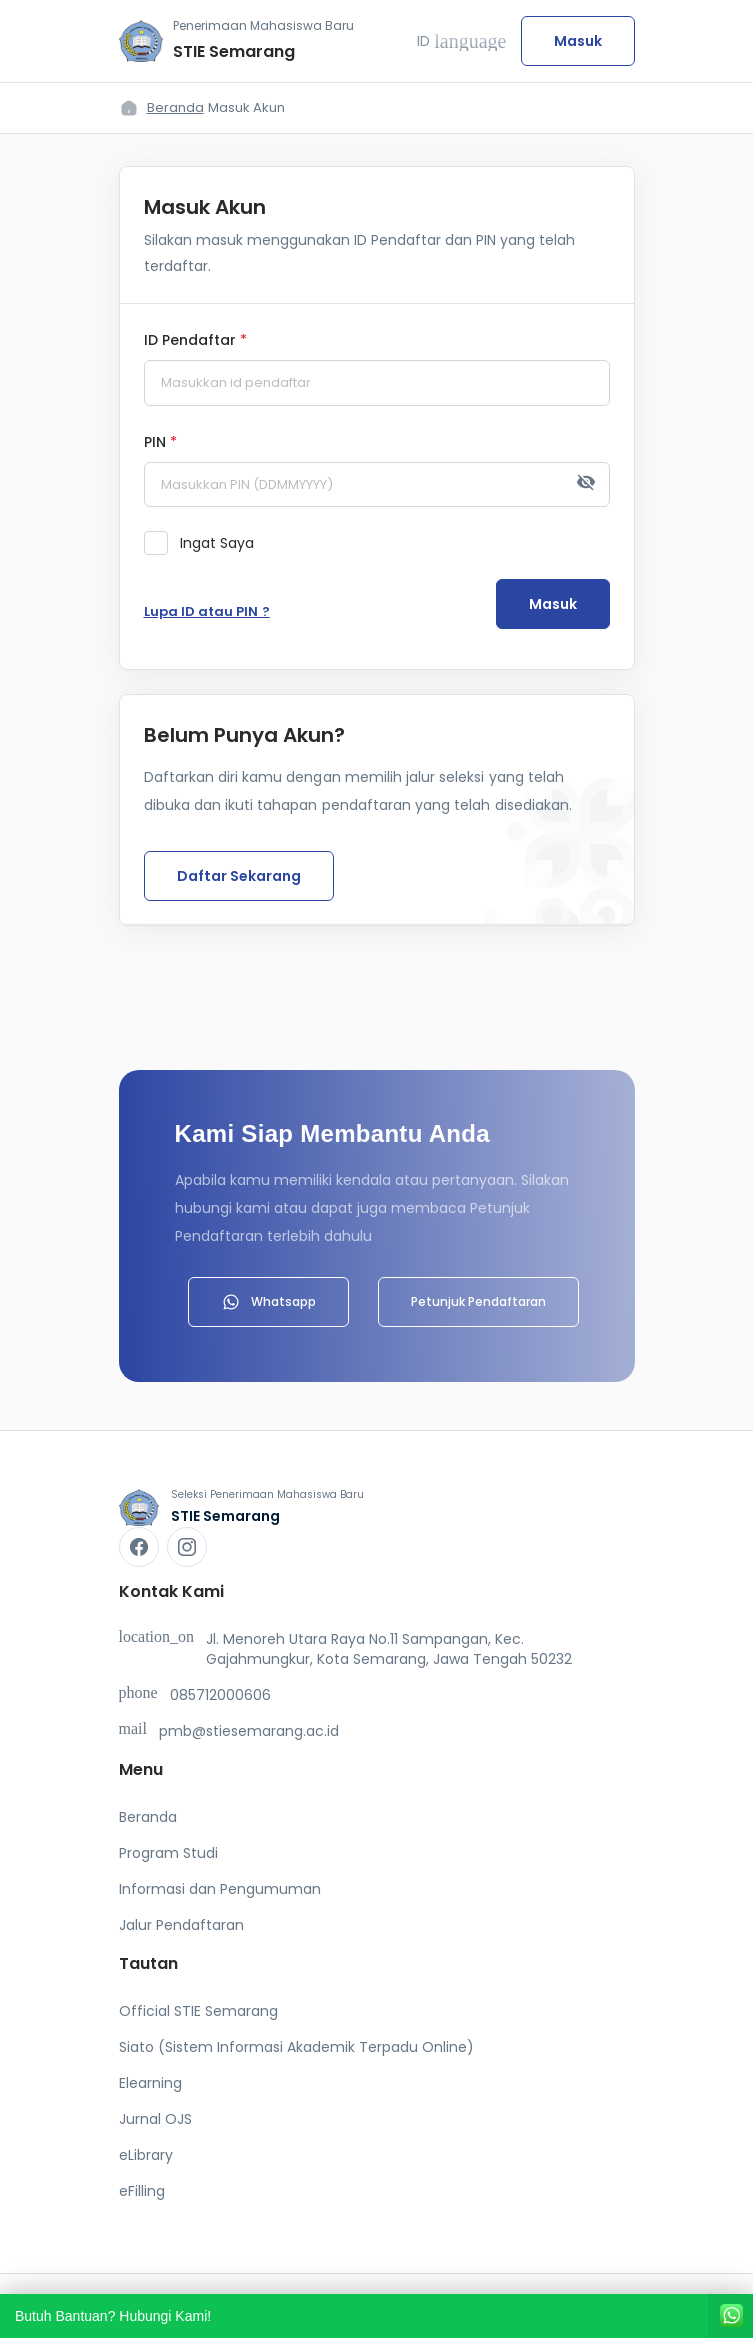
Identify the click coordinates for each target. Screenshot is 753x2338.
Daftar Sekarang (239, 876)
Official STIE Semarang (198, 2011)
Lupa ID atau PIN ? (207, 611)
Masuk (578, 41)
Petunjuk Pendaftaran (478, 1301)
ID (462, 41)
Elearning (150, 2083)
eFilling (142, 2191)
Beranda (175, 107)
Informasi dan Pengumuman (220, 1889)
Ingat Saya (217, 543)
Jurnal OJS (155, 2119)
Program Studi (168, 1853)
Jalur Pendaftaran (181, 1925)
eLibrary (146, 2155)
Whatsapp (268, 1302)
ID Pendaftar (195, 341)
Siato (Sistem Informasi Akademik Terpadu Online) (296, 2047)
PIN (160, 443)
